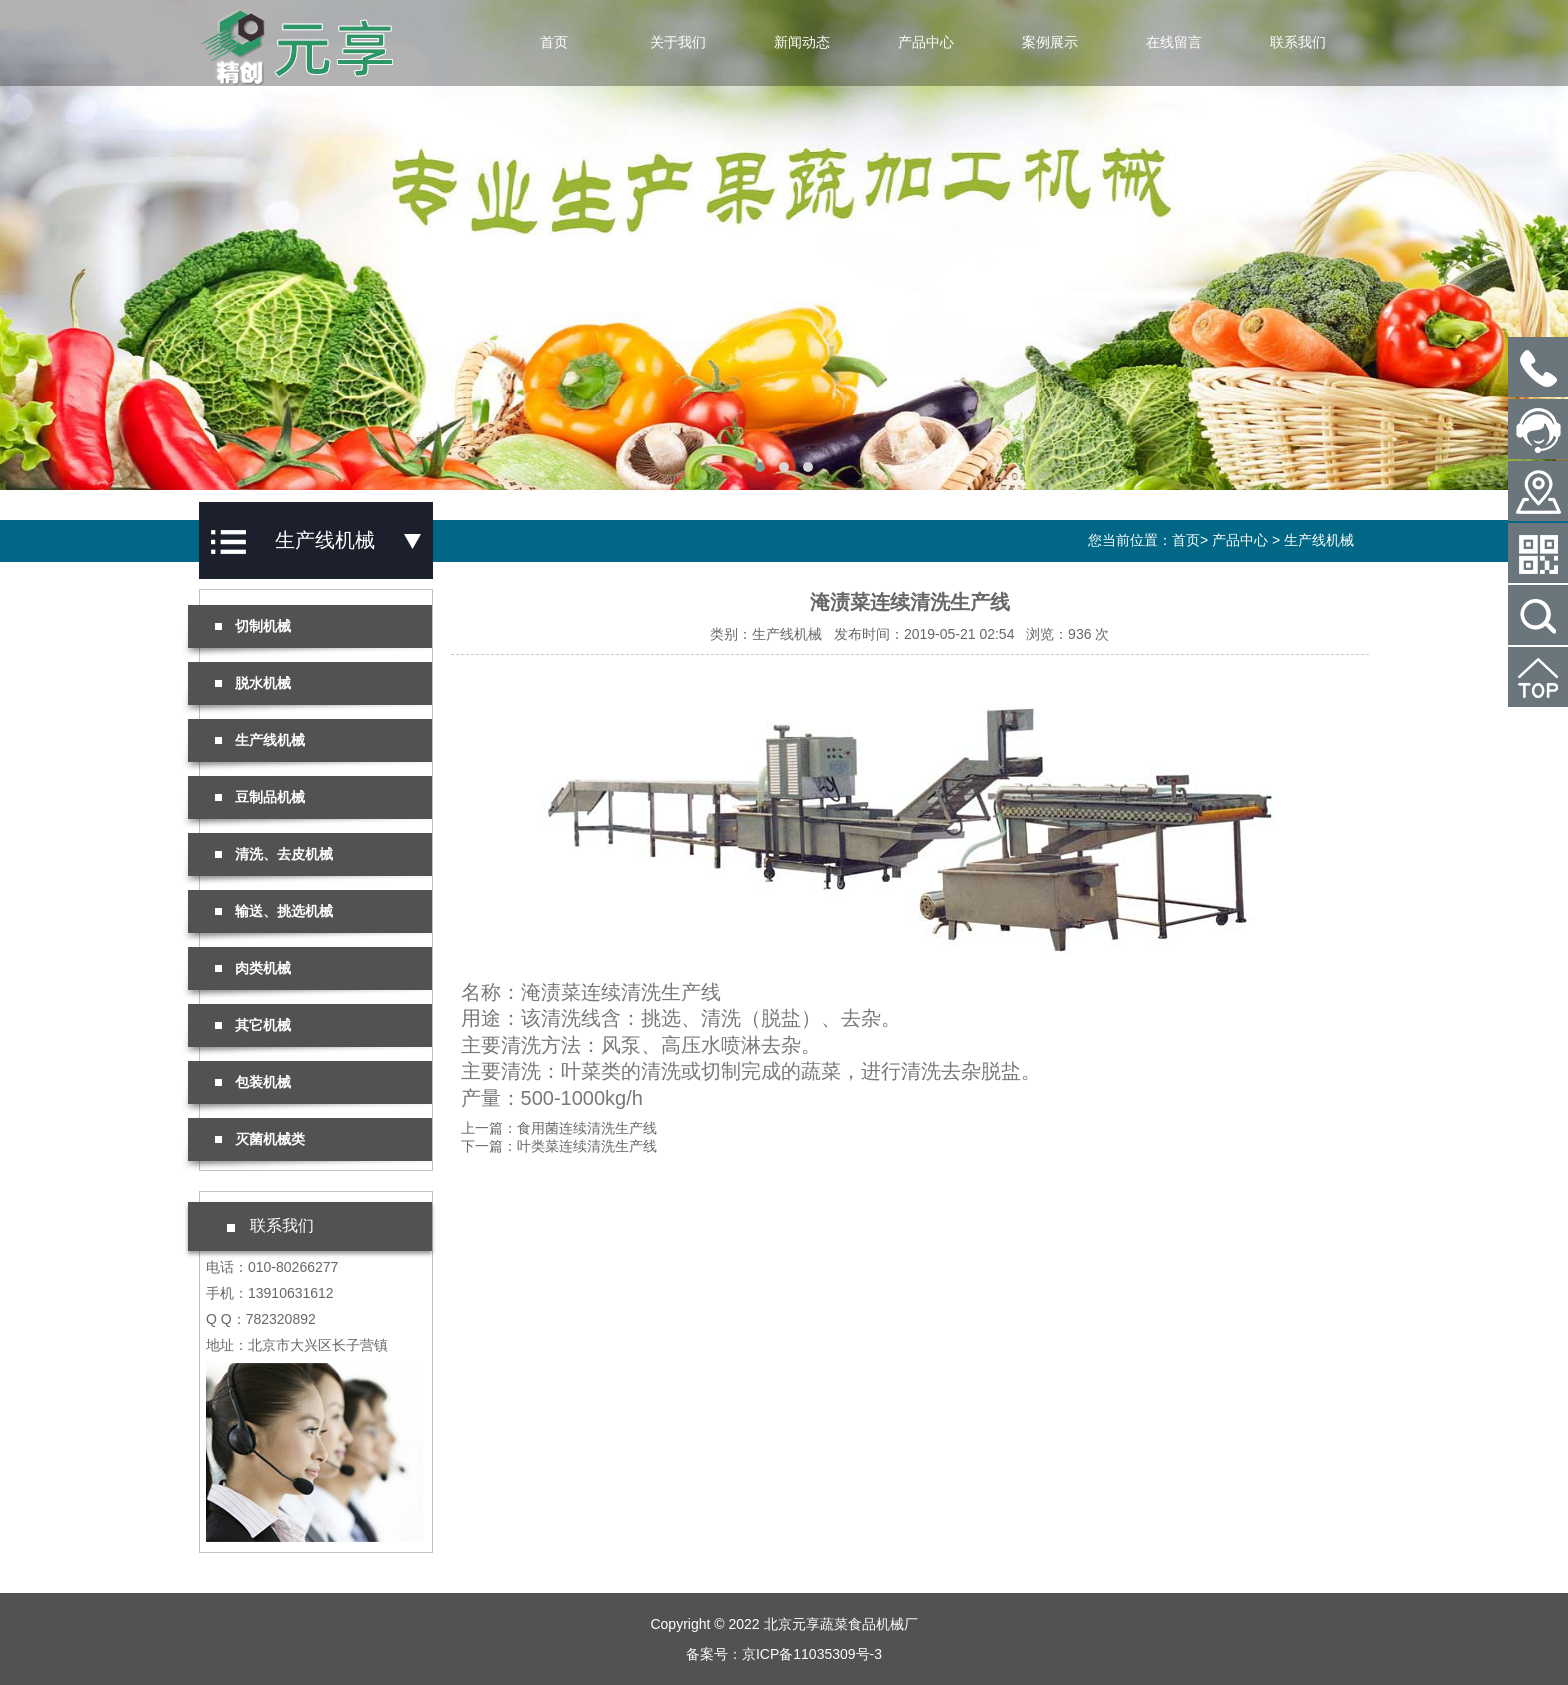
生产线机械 (1319, 540)
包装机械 (253, 1082)
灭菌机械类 (260, 1139)
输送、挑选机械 (274, 911)
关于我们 (678, 42)
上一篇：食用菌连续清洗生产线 (559, 1128)
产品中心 (926, 42)
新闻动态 (802, 42)
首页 (554, 42)
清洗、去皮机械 (274, 854)
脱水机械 (253, 683)
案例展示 (1050, 42)
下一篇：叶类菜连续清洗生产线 (559, 1146)
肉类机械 (253, 968)
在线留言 (1174, 42)
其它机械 (253, 1025)
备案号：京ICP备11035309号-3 (784, 1654)
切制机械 (253, 626)
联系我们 (1298, 42)
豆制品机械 (260, 797)
